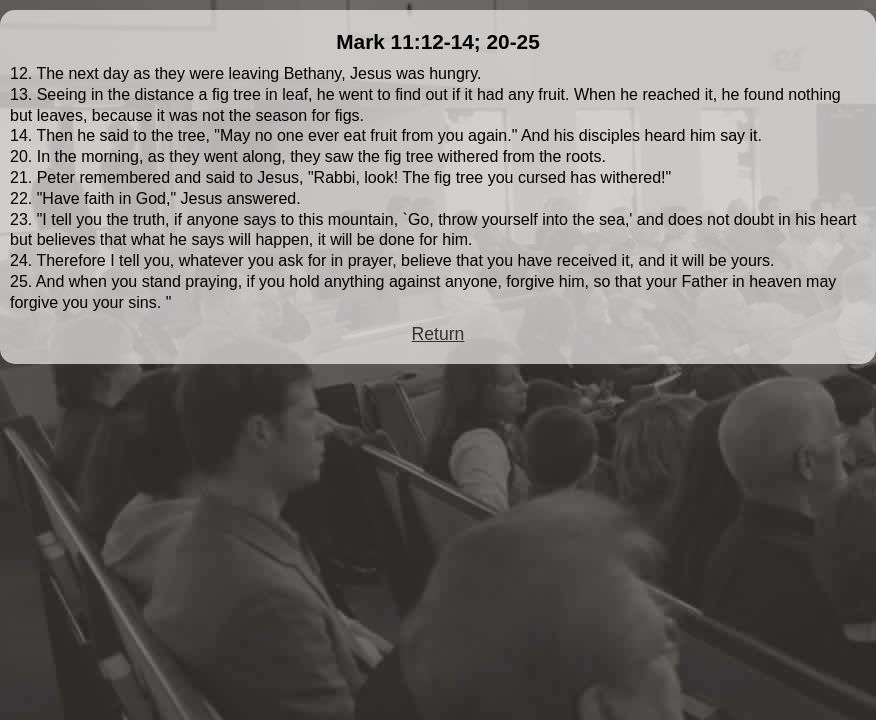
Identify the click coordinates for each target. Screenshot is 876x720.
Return (438, 334)
